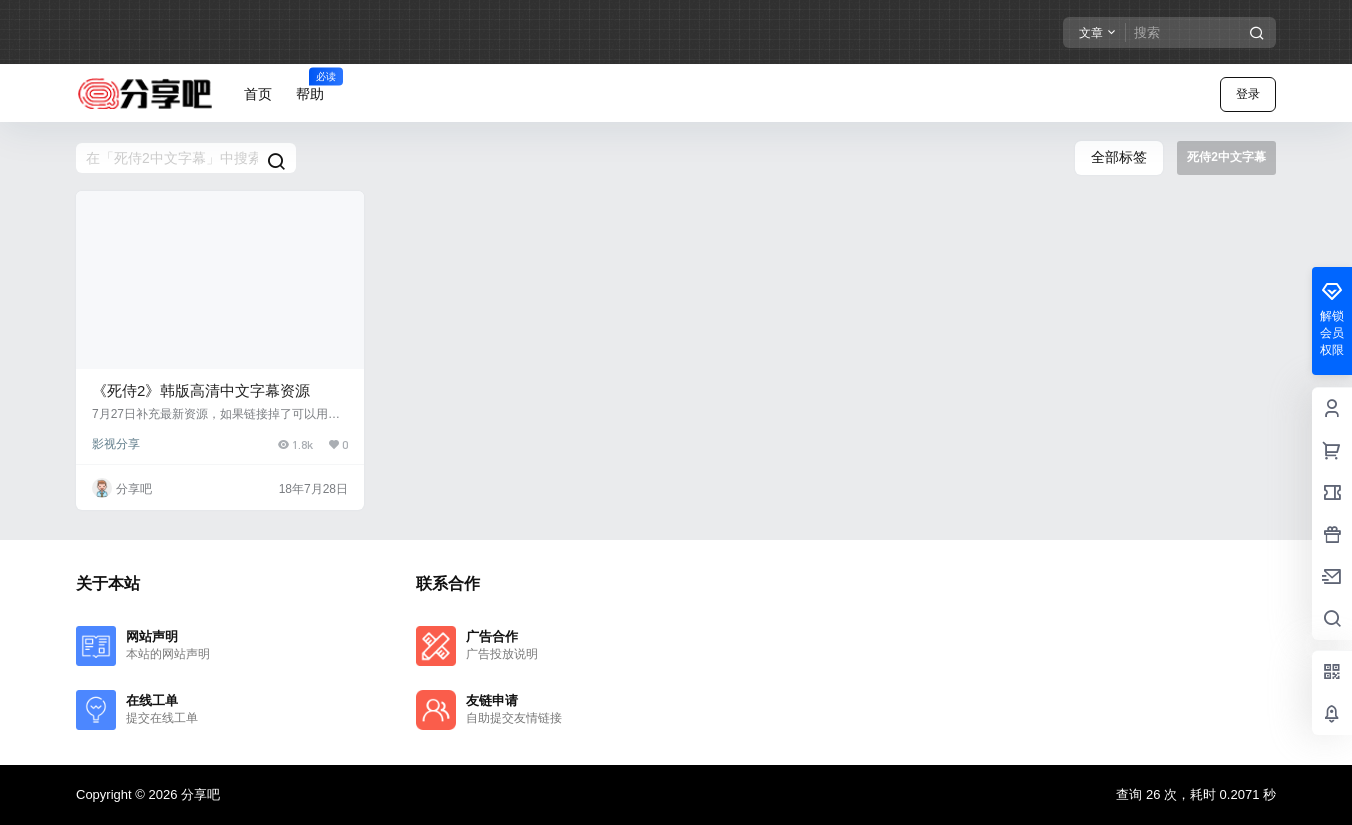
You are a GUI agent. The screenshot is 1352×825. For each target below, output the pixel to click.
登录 (1248, 94)
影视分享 (116, 444)
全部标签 (1119, 157)
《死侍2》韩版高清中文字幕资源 (201, 390)
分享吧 (198, 794)
